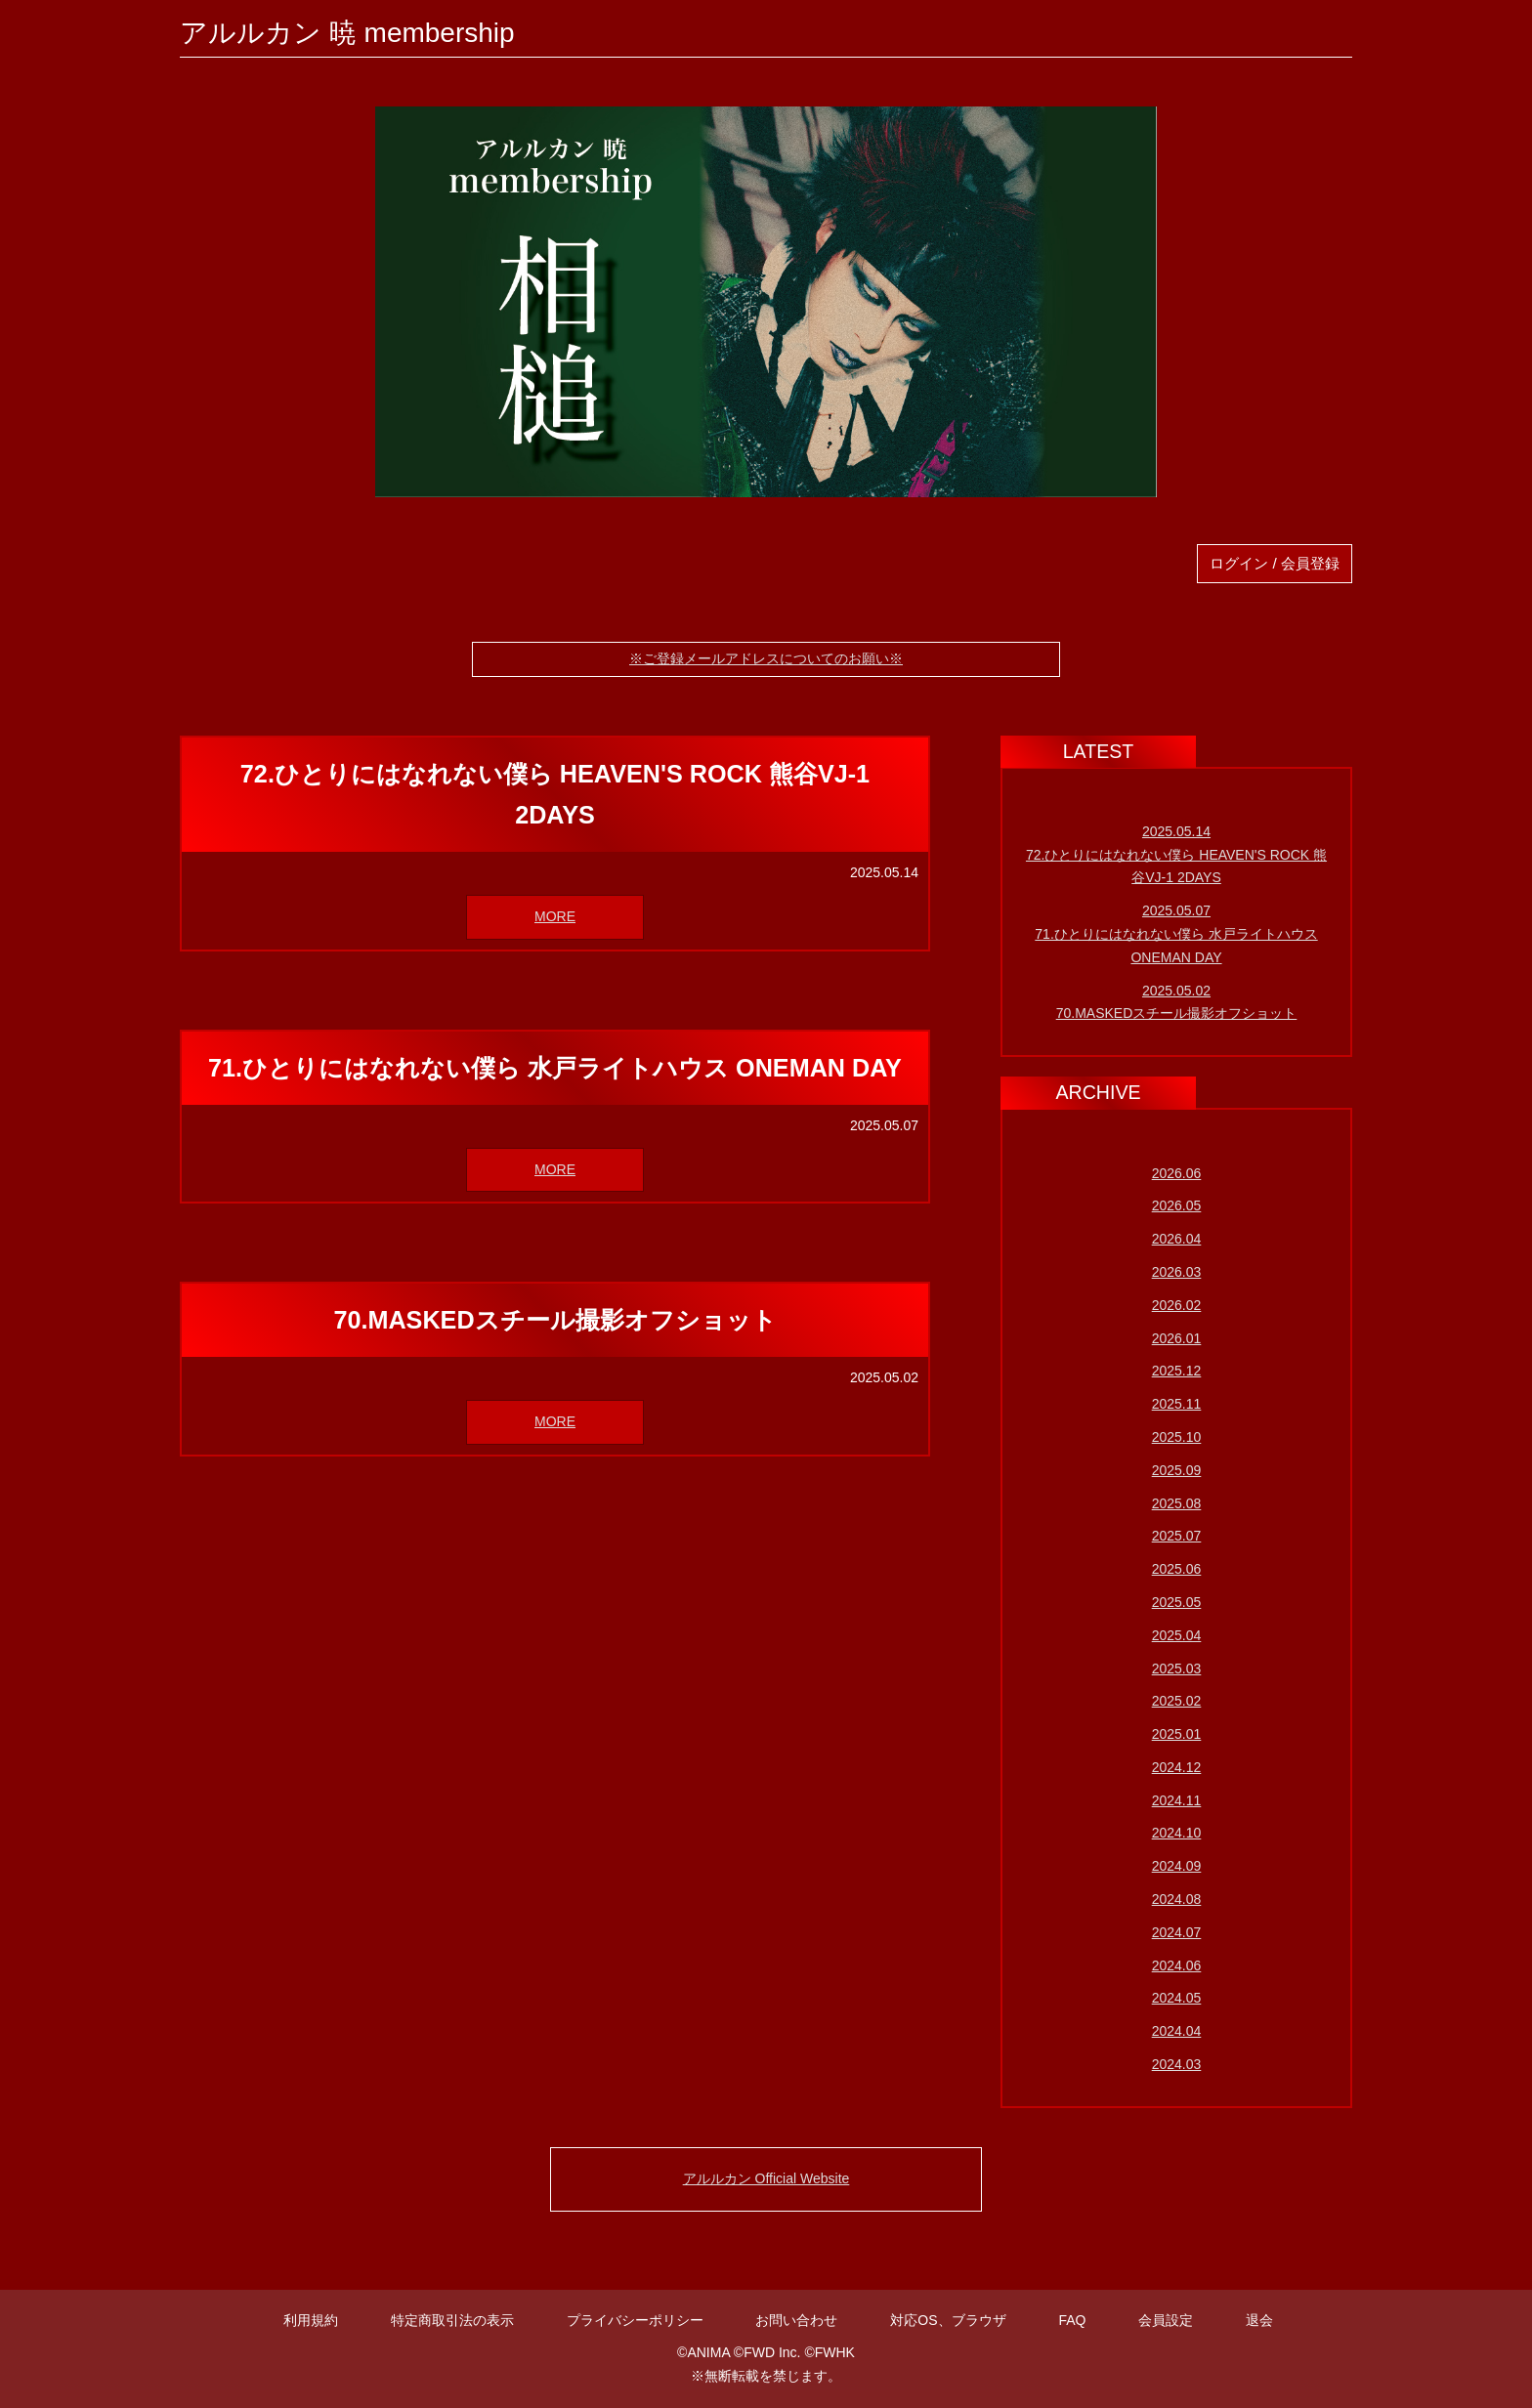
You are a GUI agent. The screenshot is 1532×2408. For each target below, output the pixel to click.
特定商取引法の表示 (452, 2320)
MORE (554, 916)
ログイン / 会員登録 (1275, 563)
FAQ (1071, 2320)
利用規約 (310, 2320)
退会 (1259, 2320)
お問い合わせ (796, 2320)
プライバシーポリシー (635, 2320)
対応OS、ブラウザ (947, 2320)
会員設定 (1165, 2320)
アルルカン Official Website (766, 2178)
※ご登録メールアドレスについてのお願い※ (766, 658)
